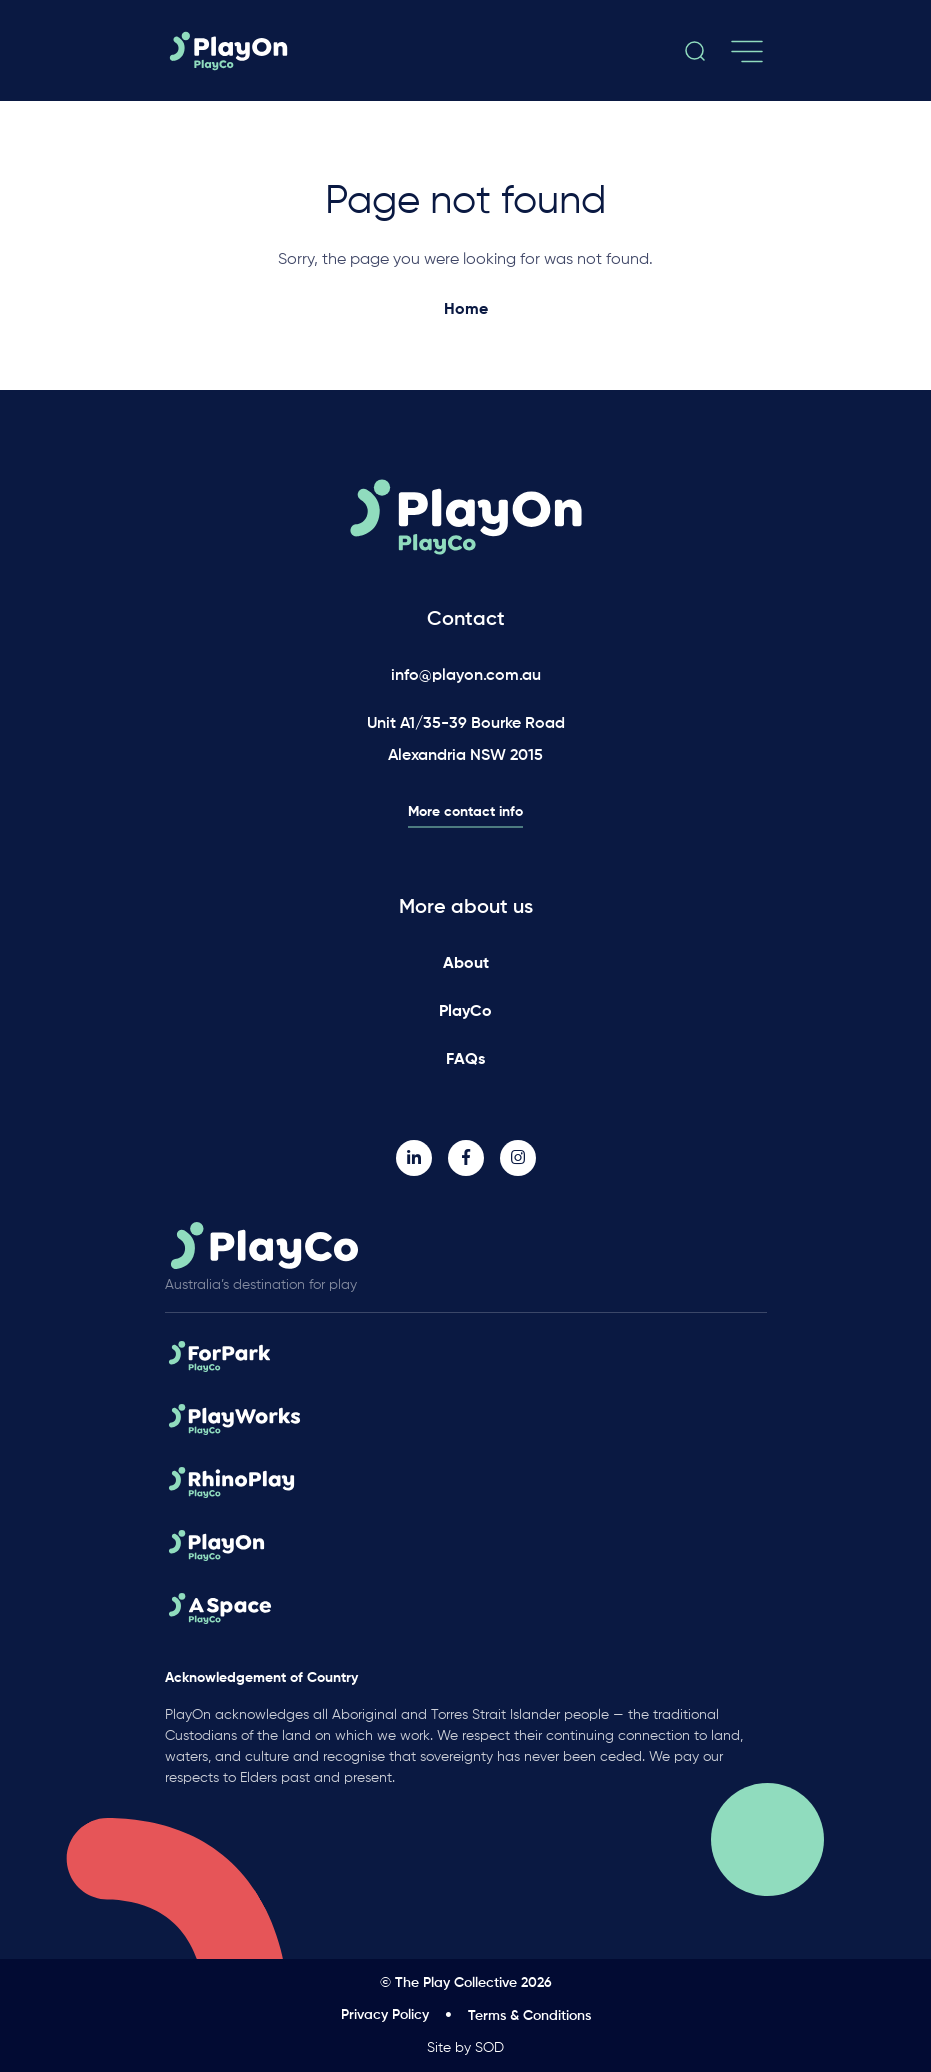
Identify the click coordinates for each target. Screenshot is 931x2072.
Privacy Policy (385, 2015)
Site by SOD (465, 2048)
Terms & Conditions (529, 2016)
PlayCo (465, 1012)
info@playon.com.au (466, 676)
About (466, 964)
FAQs (465, 1060)
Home (466, 310)
